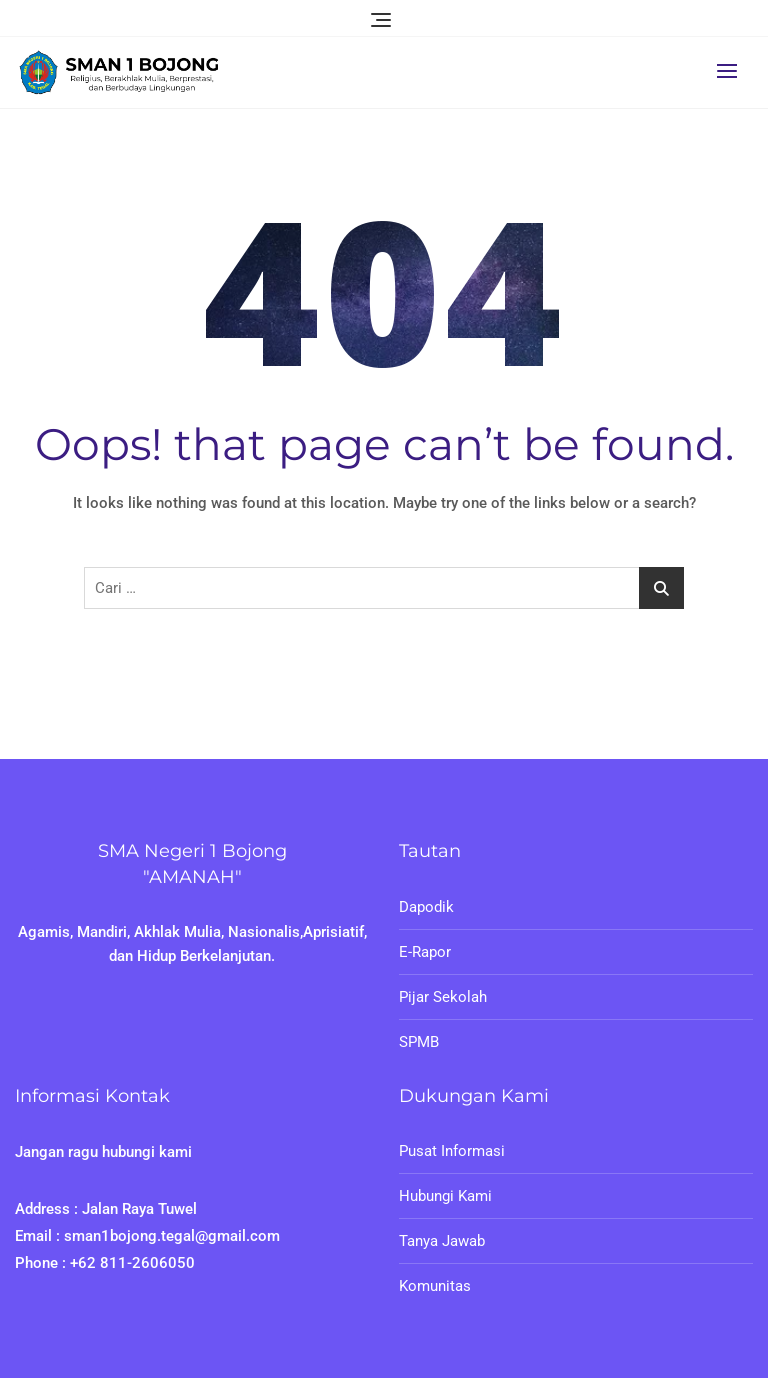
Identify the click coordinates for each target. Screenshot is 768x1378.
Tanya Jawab (442, 1241)
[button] (732, 70)
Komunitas (435, 1286)
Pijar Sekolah (443, 997)
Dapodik (426, 907)
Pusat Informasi (452, 1151)
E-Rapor (425, 952)
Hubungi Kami (445, 1196)
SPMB (419, 1042)
